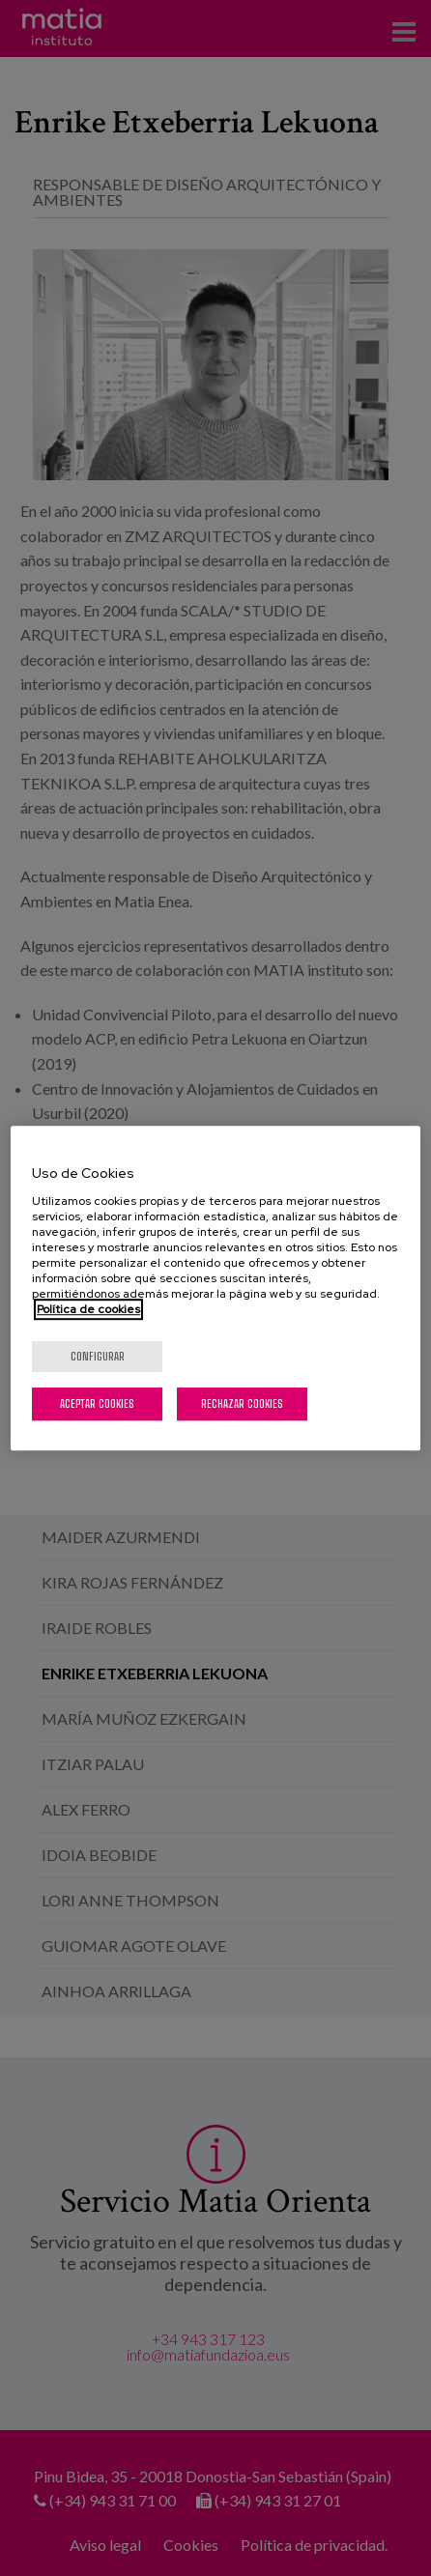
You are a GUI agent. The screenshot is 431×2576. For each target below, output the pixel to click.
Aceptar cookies (97, 1403)
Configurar (98, 1356)
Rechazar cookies (242, 1403)
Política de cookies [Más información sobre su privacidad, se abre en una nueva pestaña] (88, 1309)
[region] (215, 1288)
